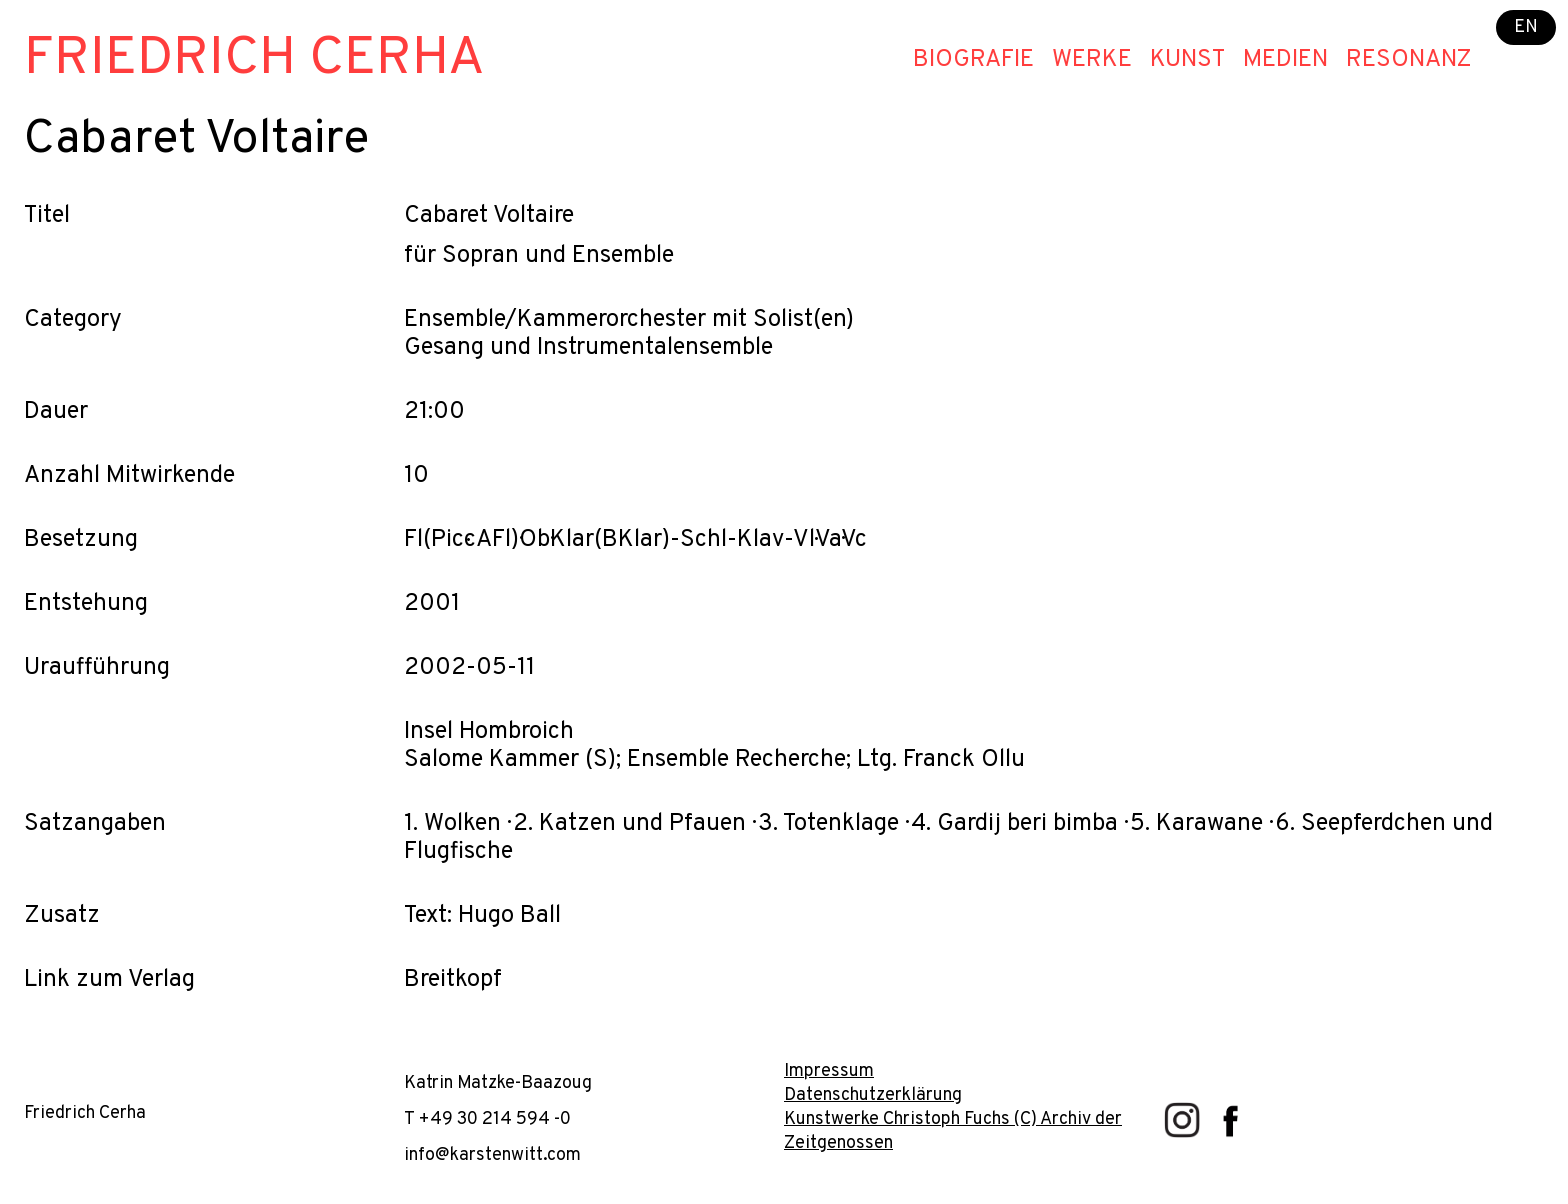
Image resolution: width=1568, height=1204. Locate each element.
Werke (1092, 60)
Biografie (973, 60)
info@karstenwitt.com (492, 1155)
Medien (1285, 60)
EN (1526, 27)
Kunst (1187, 60)
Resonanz (1409, 60)
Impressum (829, 1071)
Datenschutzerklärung (873, 1095)
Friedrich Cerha (254, 59)
